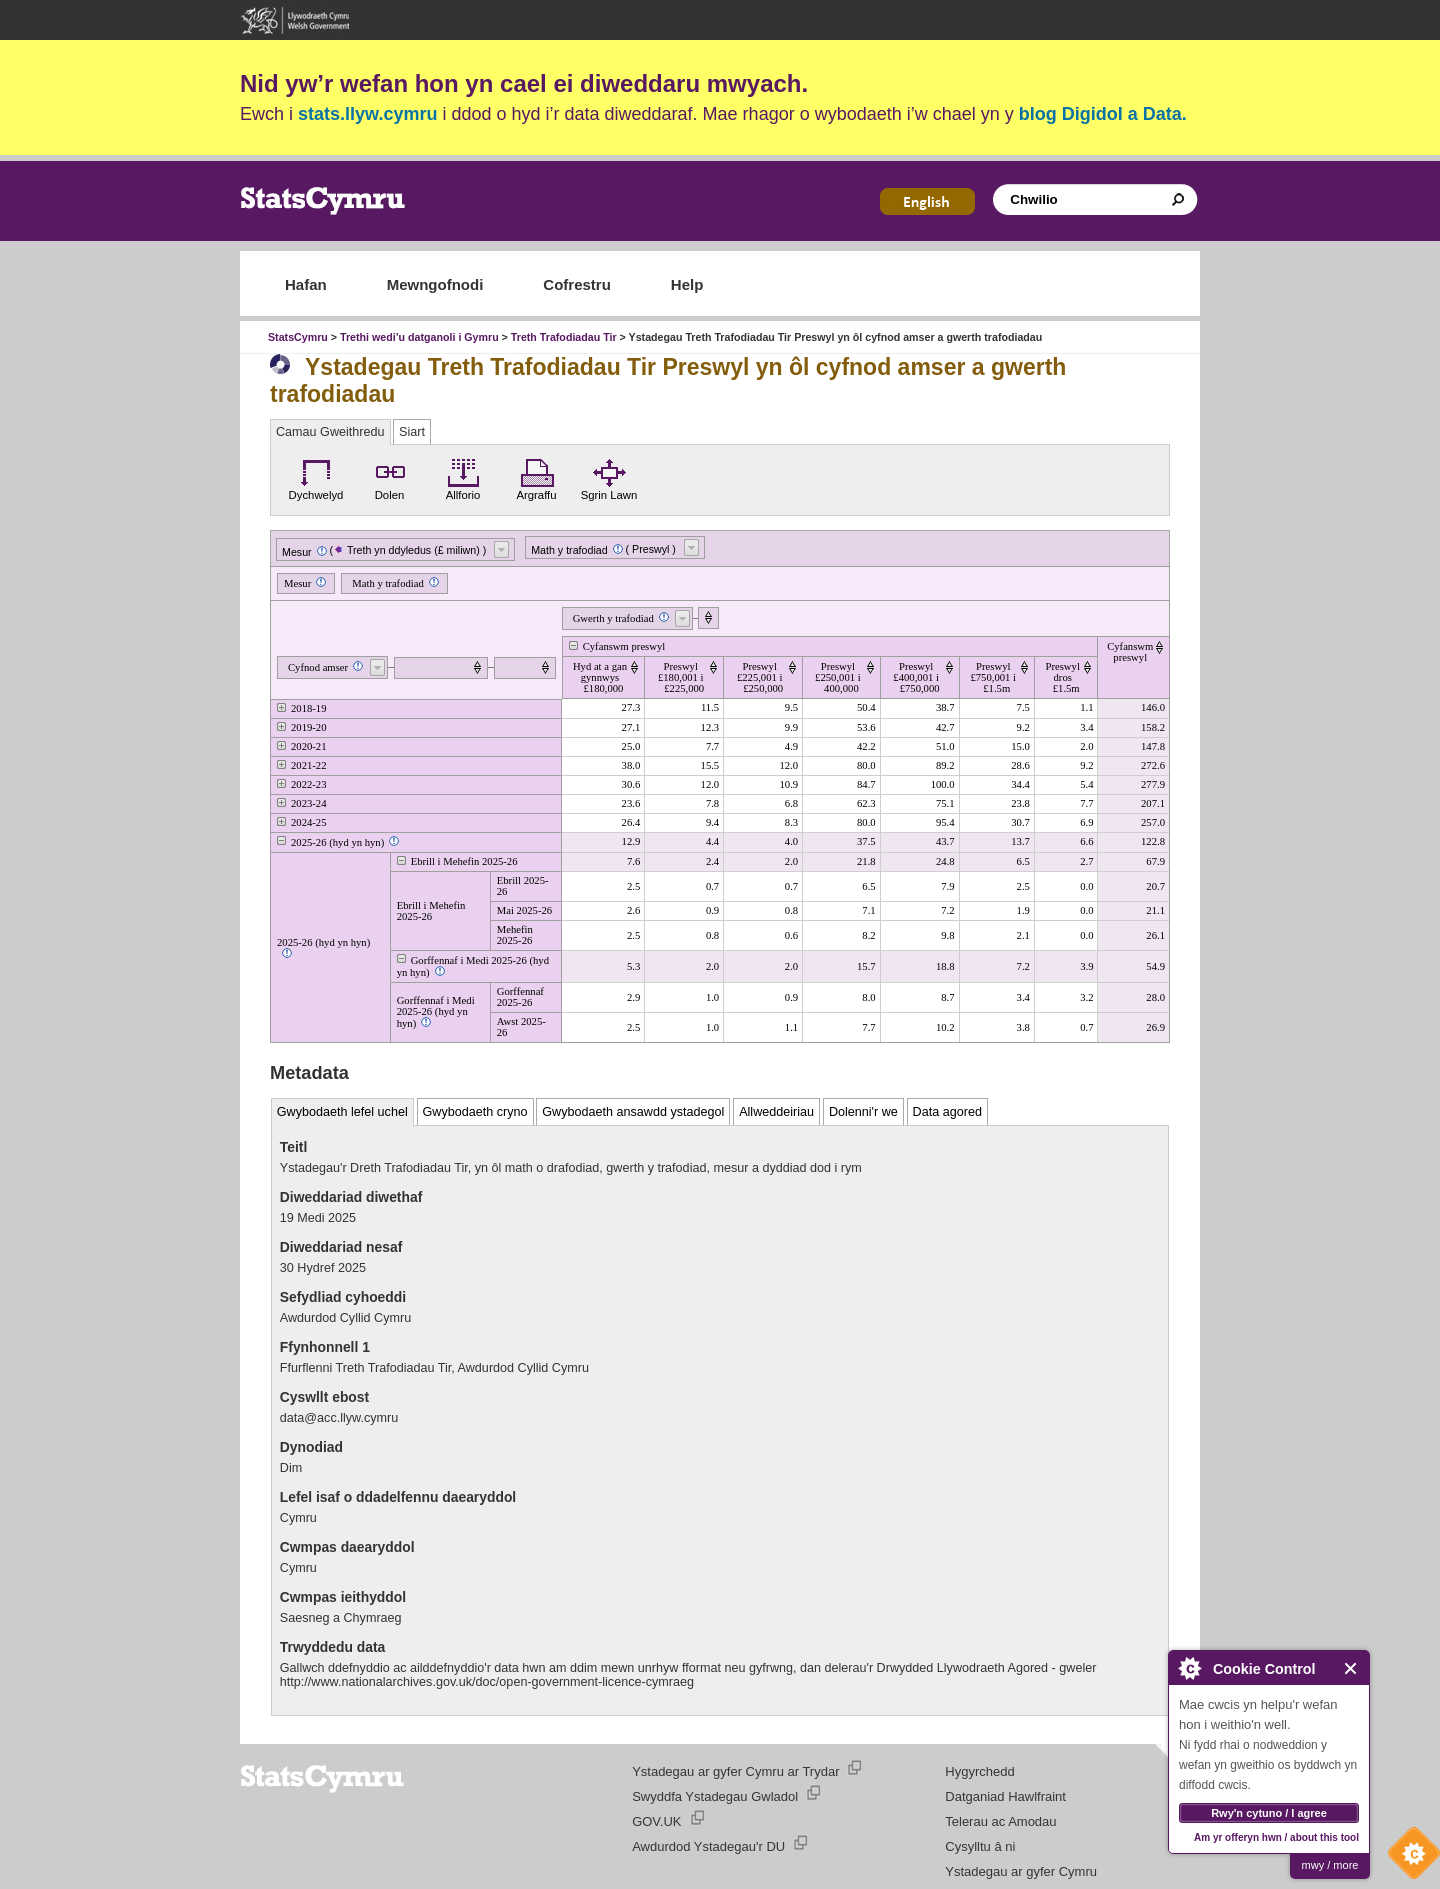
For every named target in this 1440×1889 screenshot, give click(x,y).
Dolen (390, 477)
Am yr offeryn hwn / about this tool (1276, 1837)
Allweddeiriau (776, 1112)
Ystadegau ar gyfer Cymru (1021, 1871)
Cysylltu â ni (980, 1846)
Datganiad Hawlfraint (1005, 1796)
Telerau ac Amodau (1000, 1821)
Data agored (947, 1112)
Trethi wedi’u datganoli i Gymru (419, 337)
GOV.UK (656, 1821)
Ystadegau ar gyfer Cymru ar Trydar (735, 1771)
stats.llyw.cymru (367, 114)
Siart (412, 432)
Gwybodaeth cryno (475, 1112)
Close (1351, 1668)
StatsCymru (298, 337)
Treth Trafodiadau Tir (565, 337)
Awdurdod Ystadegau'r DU (708, 1846)
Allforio (463, 477)
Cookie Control (1409, 1858)
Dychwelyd (316, 477)
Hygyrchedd (979, 1771)
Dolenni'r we (863, 1112)
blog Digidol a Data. (1103, 114)
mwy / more (1330, 1865)
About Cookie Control (1189, 1668)
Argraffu (536, 477)
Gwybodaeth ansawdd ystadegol (633, 1112)
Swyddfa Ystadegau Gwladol (715, 1796)
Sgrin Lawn (609, 477)
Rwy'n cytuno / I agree (1269, 1813)
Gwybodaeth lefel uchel (342, 1112)
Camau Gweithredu (330, 432)
